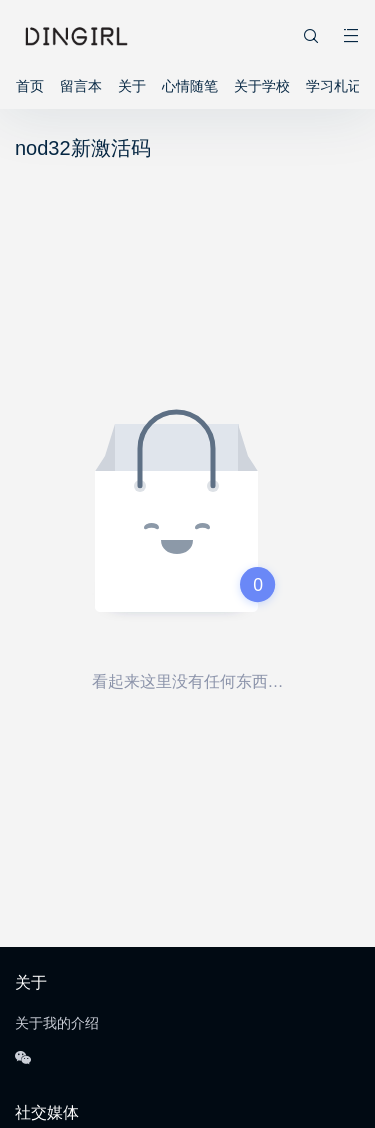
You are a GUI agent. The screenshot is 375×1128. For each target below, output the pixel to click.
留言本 (81, 86)
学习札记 (334, 86)
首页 (30, 86)
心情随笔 (190, 86)
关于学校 (262, 86)
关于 (132, 86)
